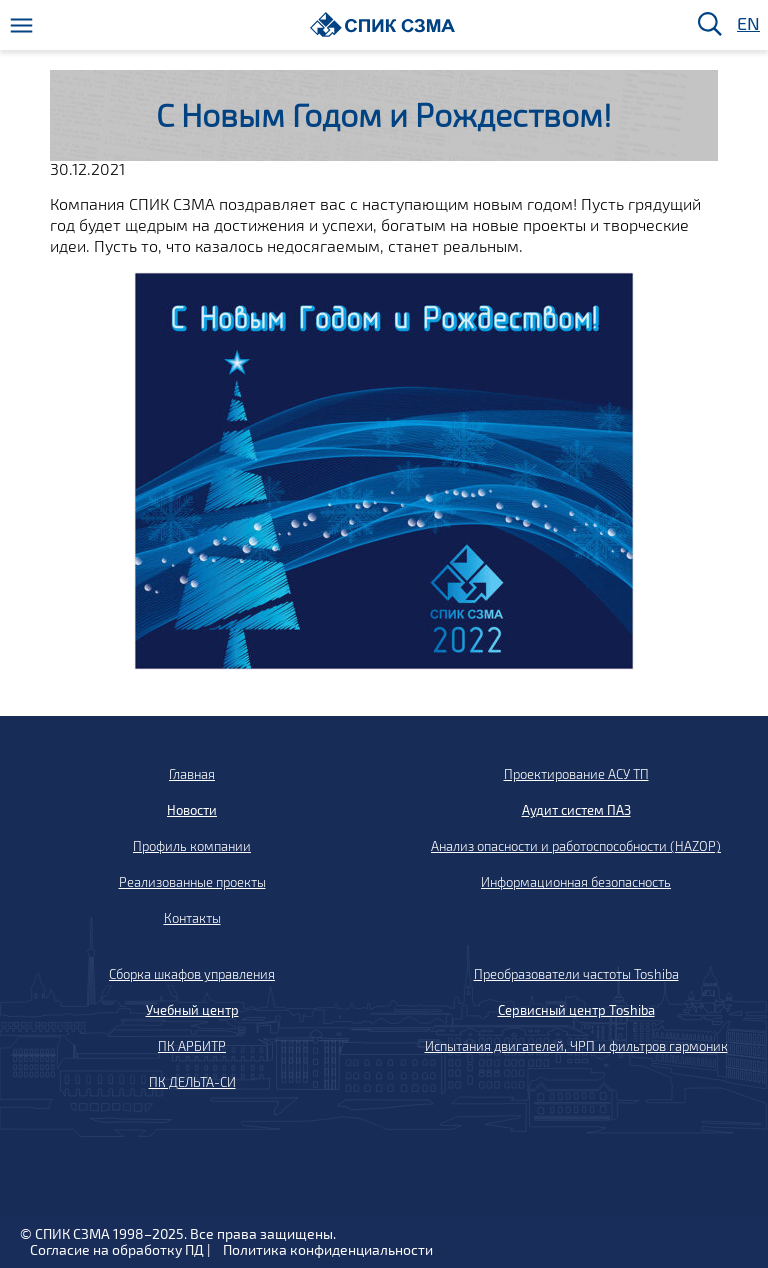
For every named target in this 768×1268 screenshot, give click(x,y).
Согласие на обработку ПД (117, 1249)
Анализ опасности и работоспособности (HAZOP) (576, 846)
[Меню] (21, 25)
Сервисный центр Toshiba (576, 1010)
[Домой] (382, 24)
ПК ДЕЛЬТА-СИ (192, 1082)
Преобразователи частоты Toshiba (576, 974)
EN (747, 24)
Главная (192, 774)
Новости (192, 810)
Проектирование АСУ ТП (576, 774)
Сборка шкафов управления (192, 974)
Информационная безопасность (576, 882)
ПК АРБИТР (192, 1046)
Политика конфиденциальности (328, 1249)
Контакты (192, 918)
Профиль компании (192, 846)
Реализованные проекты (192, 882)
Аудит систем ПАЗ (576, 810)
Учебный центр (192, 1010)
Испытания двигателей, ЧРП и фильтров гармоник (576, 1046)
